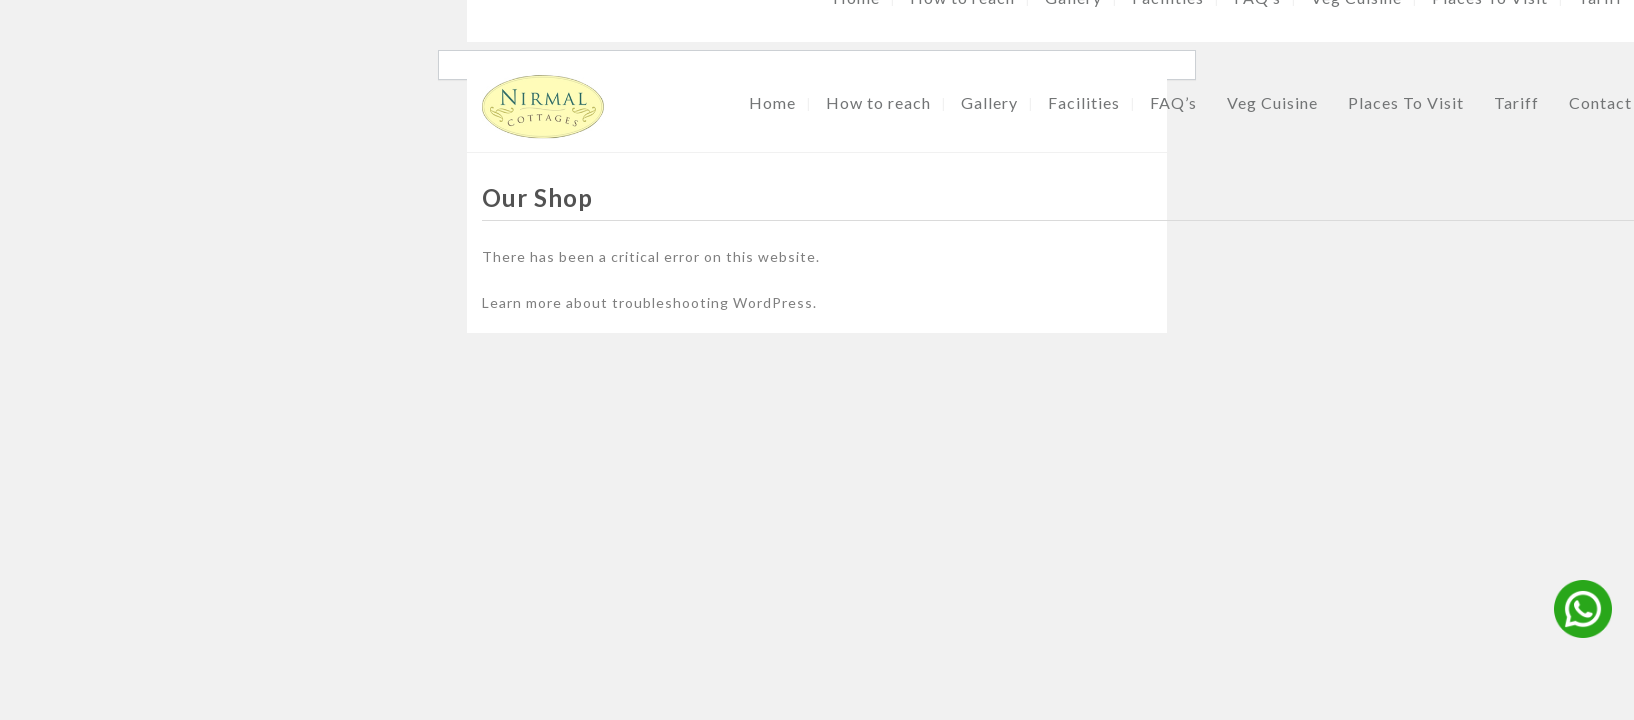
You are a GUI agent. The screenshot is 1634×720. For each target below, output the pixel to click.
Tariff (1516, 102)
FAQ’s (1173, 102)
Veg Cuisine (1272, 102)
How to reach (878, 102)
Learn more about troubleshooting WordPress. (649, 302)
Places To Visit (1406, 102)
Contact (1600, 102)
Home (772, 102)
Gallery (989, 102)
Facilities (1084, 102)
